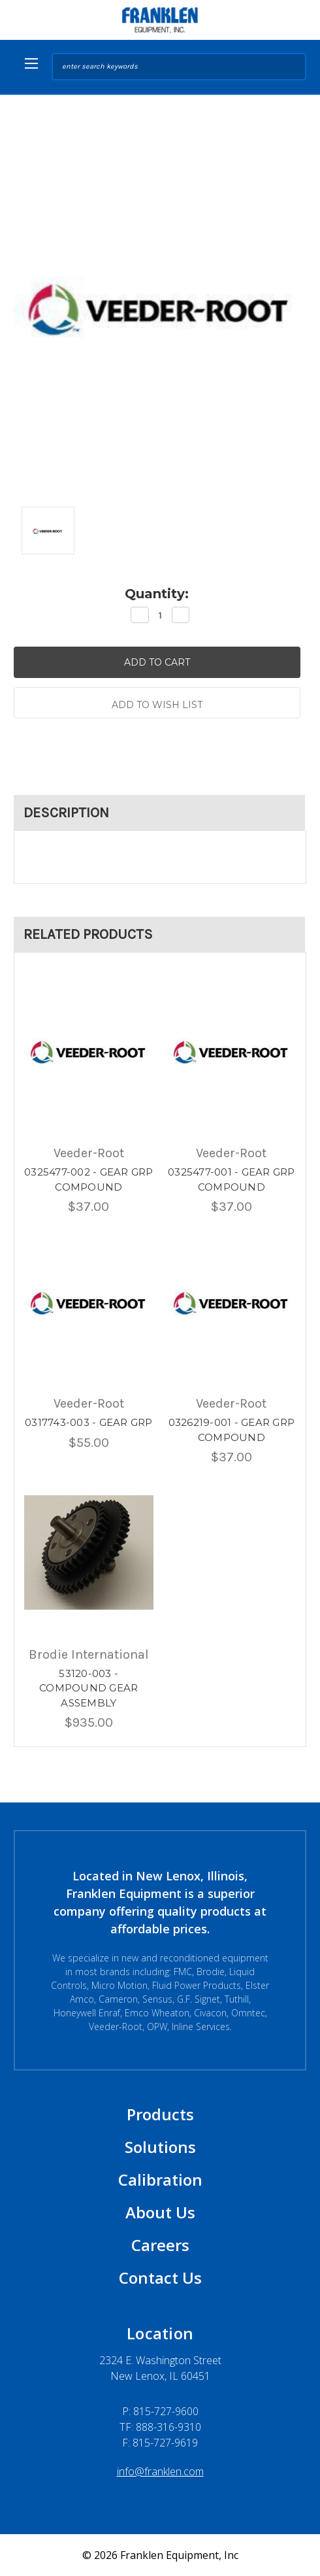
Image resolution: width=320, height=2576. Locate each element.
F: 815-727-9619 (160, 2442)
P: (160, 2411)
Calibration (160, 2179)
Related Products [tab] (88, 934)
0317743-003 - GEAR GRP (89, 1422)
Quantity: (157, 594)
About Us (160, 2212)
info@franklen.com (160, 2471)
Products (160, 2114)
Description (66, 812)
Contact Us (160, 2277)
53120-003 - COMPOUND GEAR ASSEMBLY (88, 1688)
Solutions (160, 2147)
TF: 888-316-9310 (160, 2427)
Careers (160, 2245)
